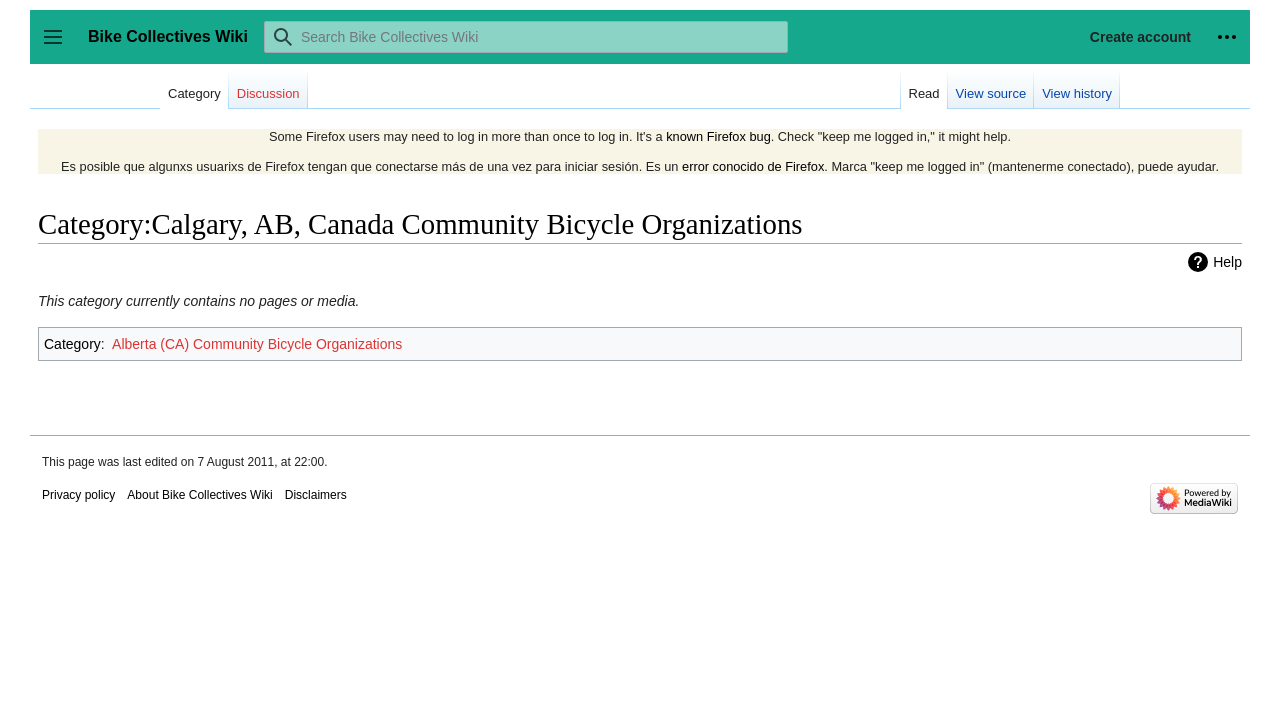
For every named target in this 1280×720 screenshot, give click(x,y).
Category (72, 344)
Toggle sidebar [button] (59, 46)
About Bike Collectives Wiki (199, 495)
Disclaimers (316, 495)
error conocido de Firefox (753, 166)
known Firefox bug (718, 136)
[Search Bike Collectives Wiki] (526, 37)
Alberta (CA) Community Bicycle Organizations (257, 344)
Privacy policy (78, 495)
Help (1227, 262)
